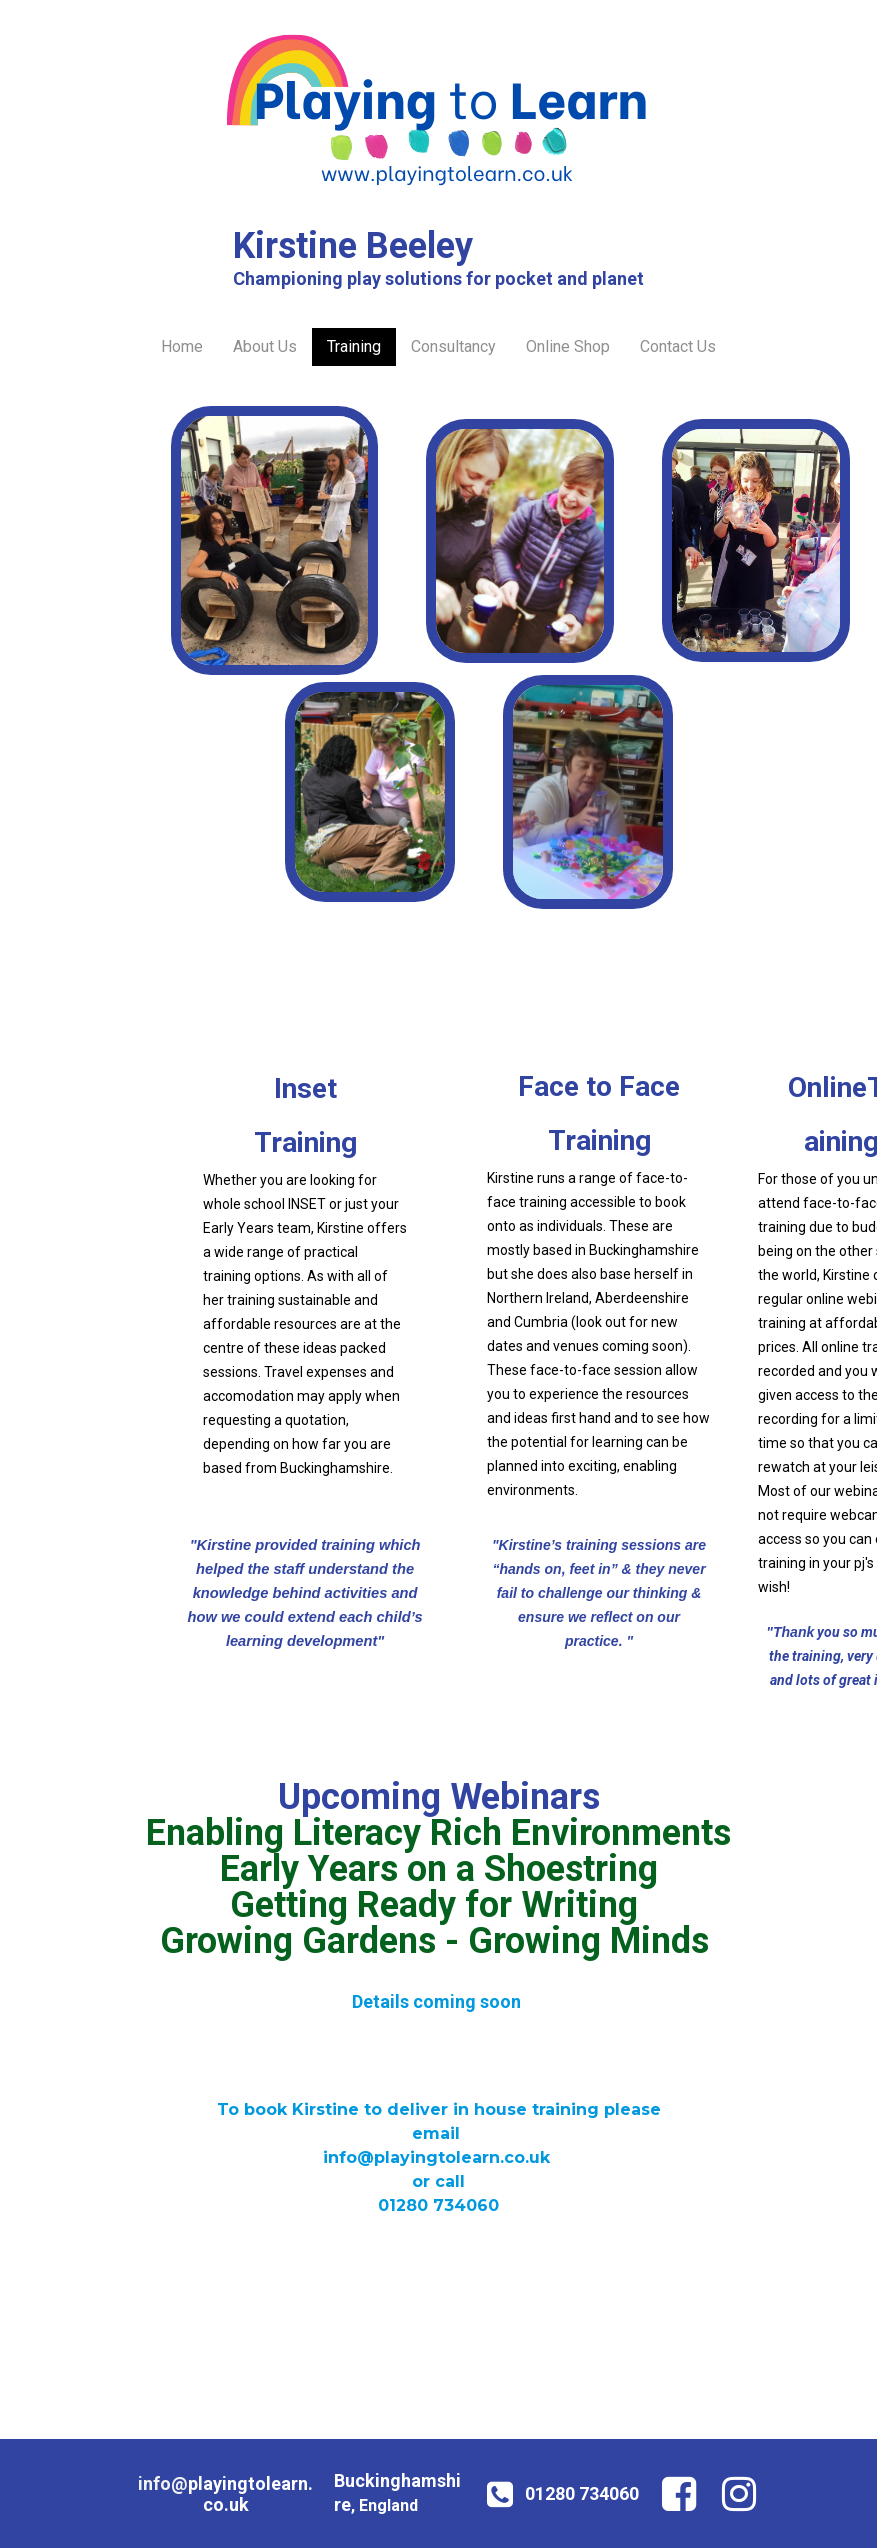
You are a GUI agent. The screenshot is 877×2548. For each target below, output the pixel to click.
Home (182, 346)
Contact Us (678, 346)
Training (354, 346)
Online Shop (568, 346)
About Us (265, 346)
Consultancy (453, 346)
